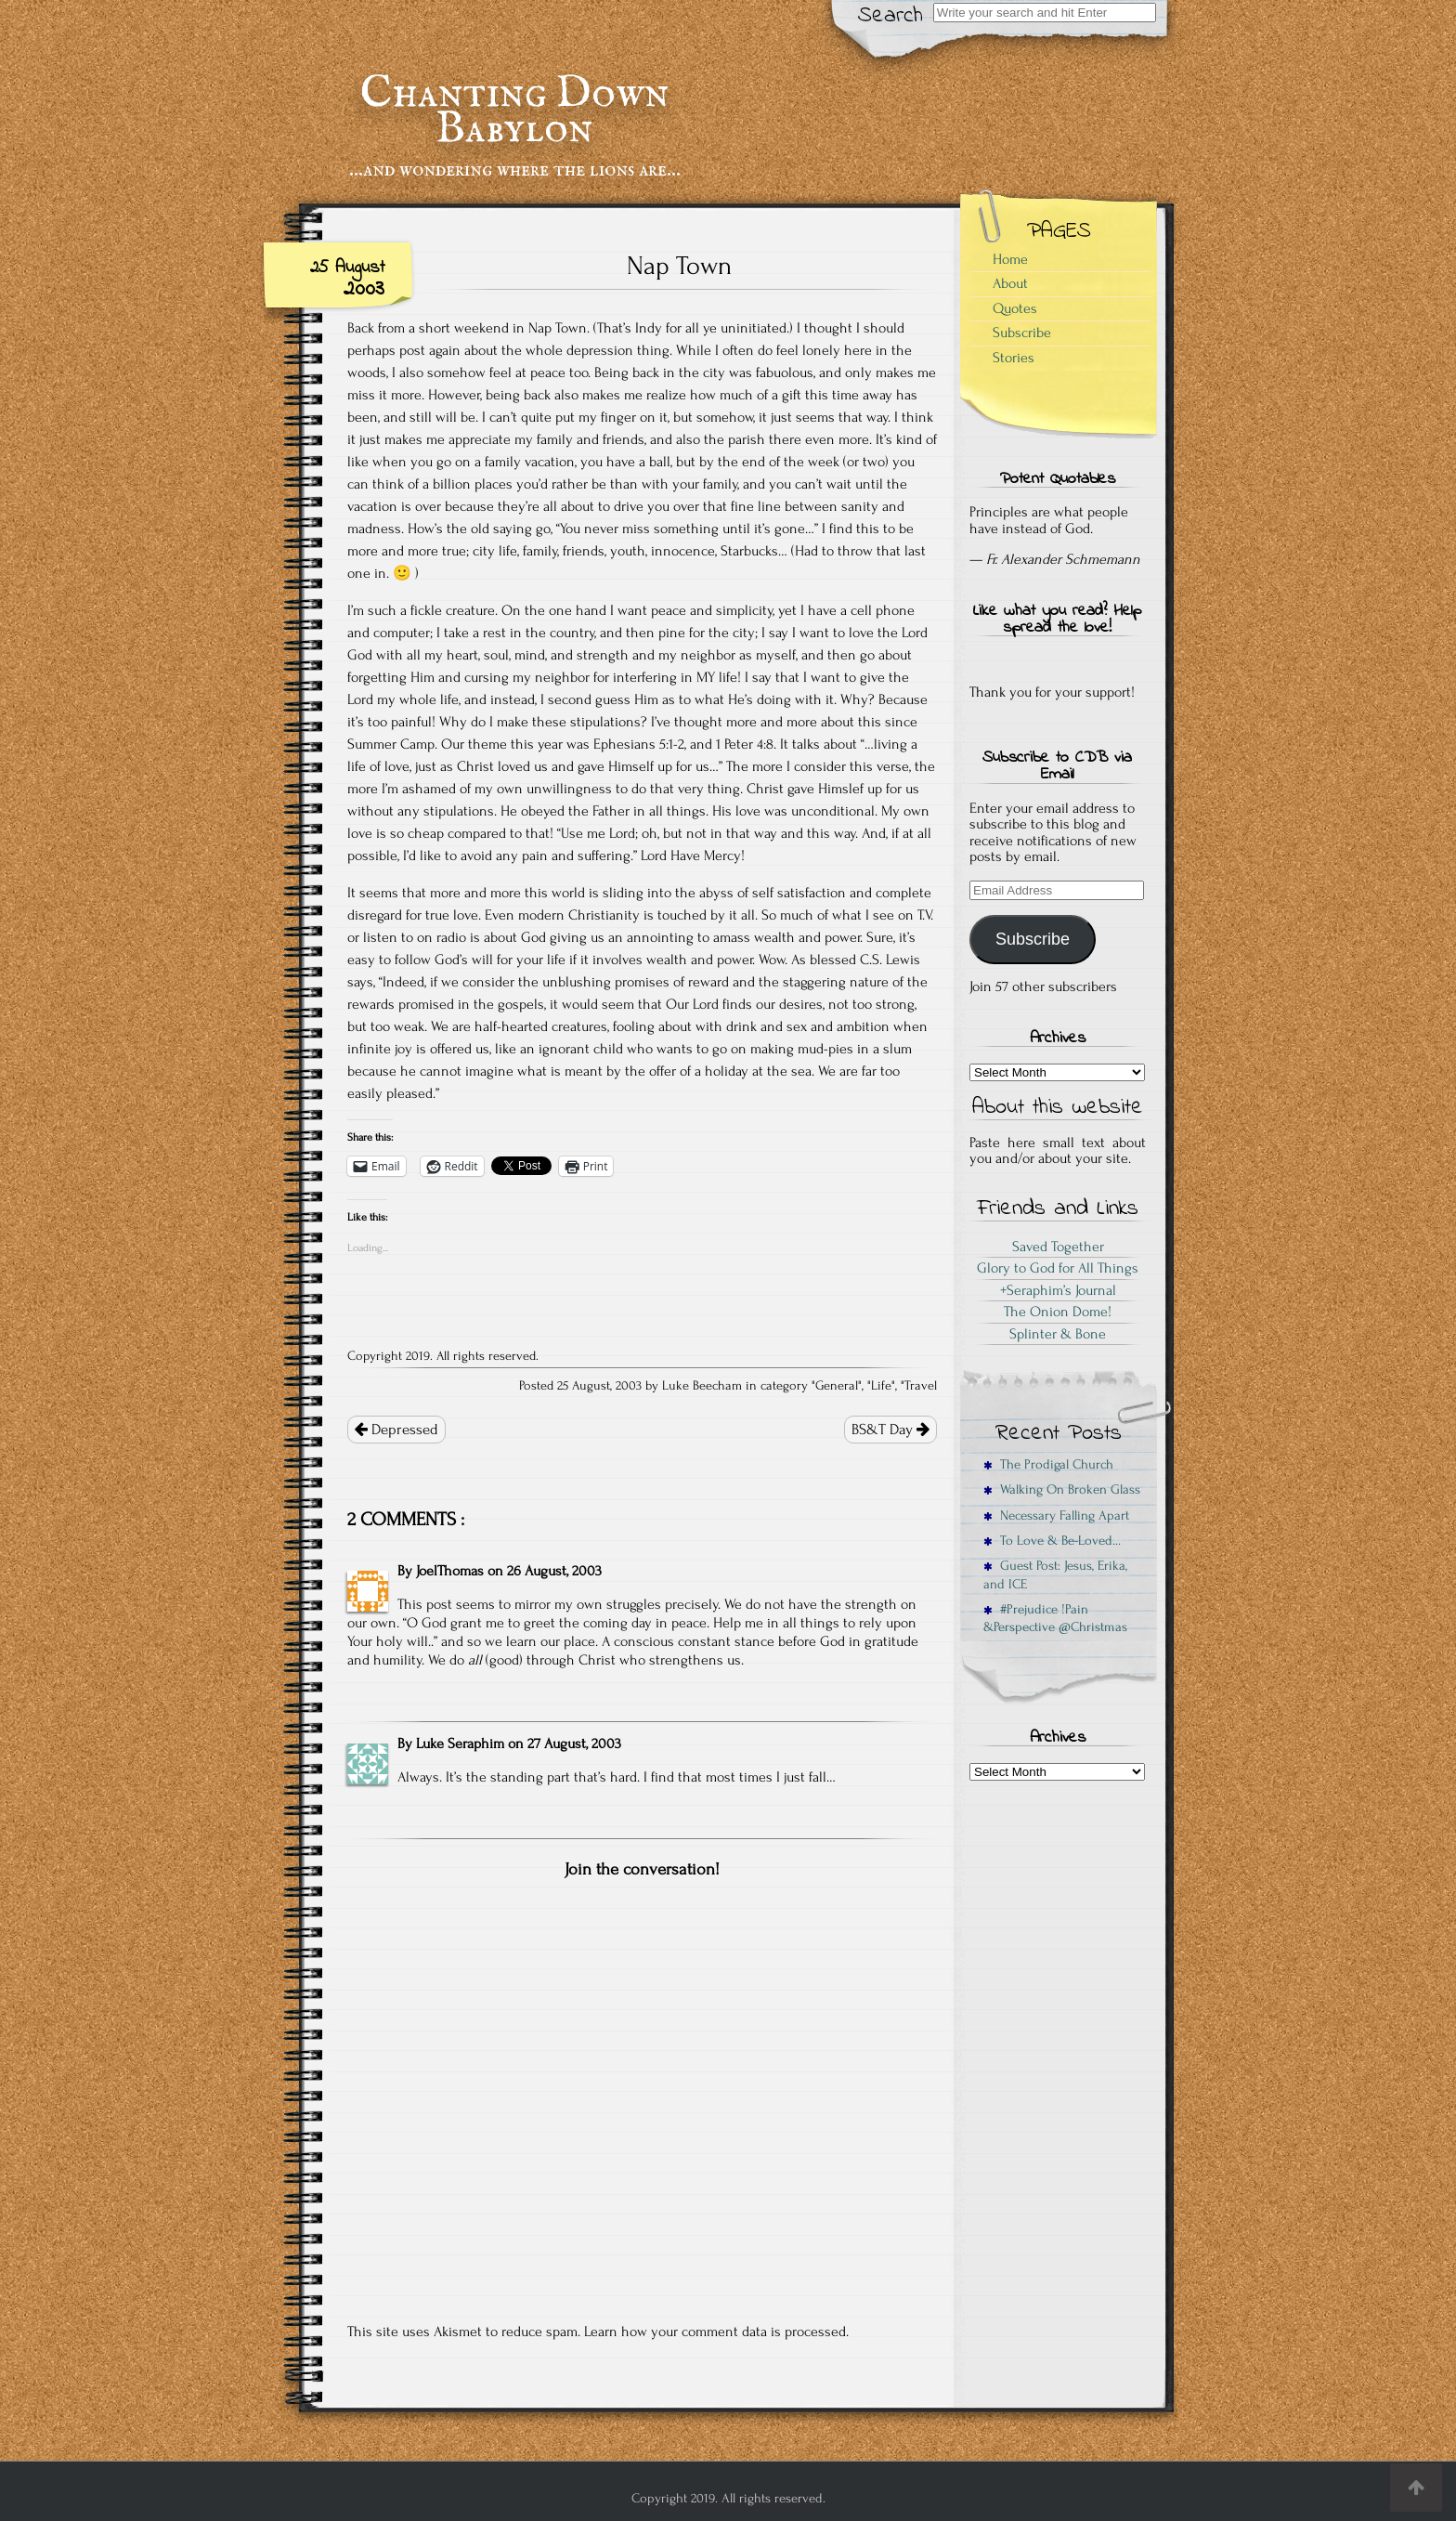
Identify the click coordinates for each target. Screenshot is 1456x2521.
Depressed (396, 1429)
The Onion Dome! (1058, 1311)
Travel (920, 1385)
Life (881, 1385)
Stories (1013, 357)
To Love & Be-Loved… (1052, 1540)
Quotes (1015, 308)
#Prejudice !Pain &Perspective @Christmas (1055, 1618)
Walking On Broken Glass (1061, 1489)
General (836, 1385)
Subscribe (1022, 332)
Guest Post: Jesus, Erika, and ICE (1055, 1574)
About (1010, 283)
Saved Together (1058, 1246)
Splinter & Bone (1057, 1334)
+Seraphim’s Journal (1058, 1290)
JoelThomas (450, 1570)
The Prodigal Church (1048, 1464)
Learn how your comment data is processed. (716, 2331)
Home (1010, 259)
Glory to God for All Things (1057, 1268)
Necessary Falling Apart (1056, 1515)
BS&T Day (891, 1429)
